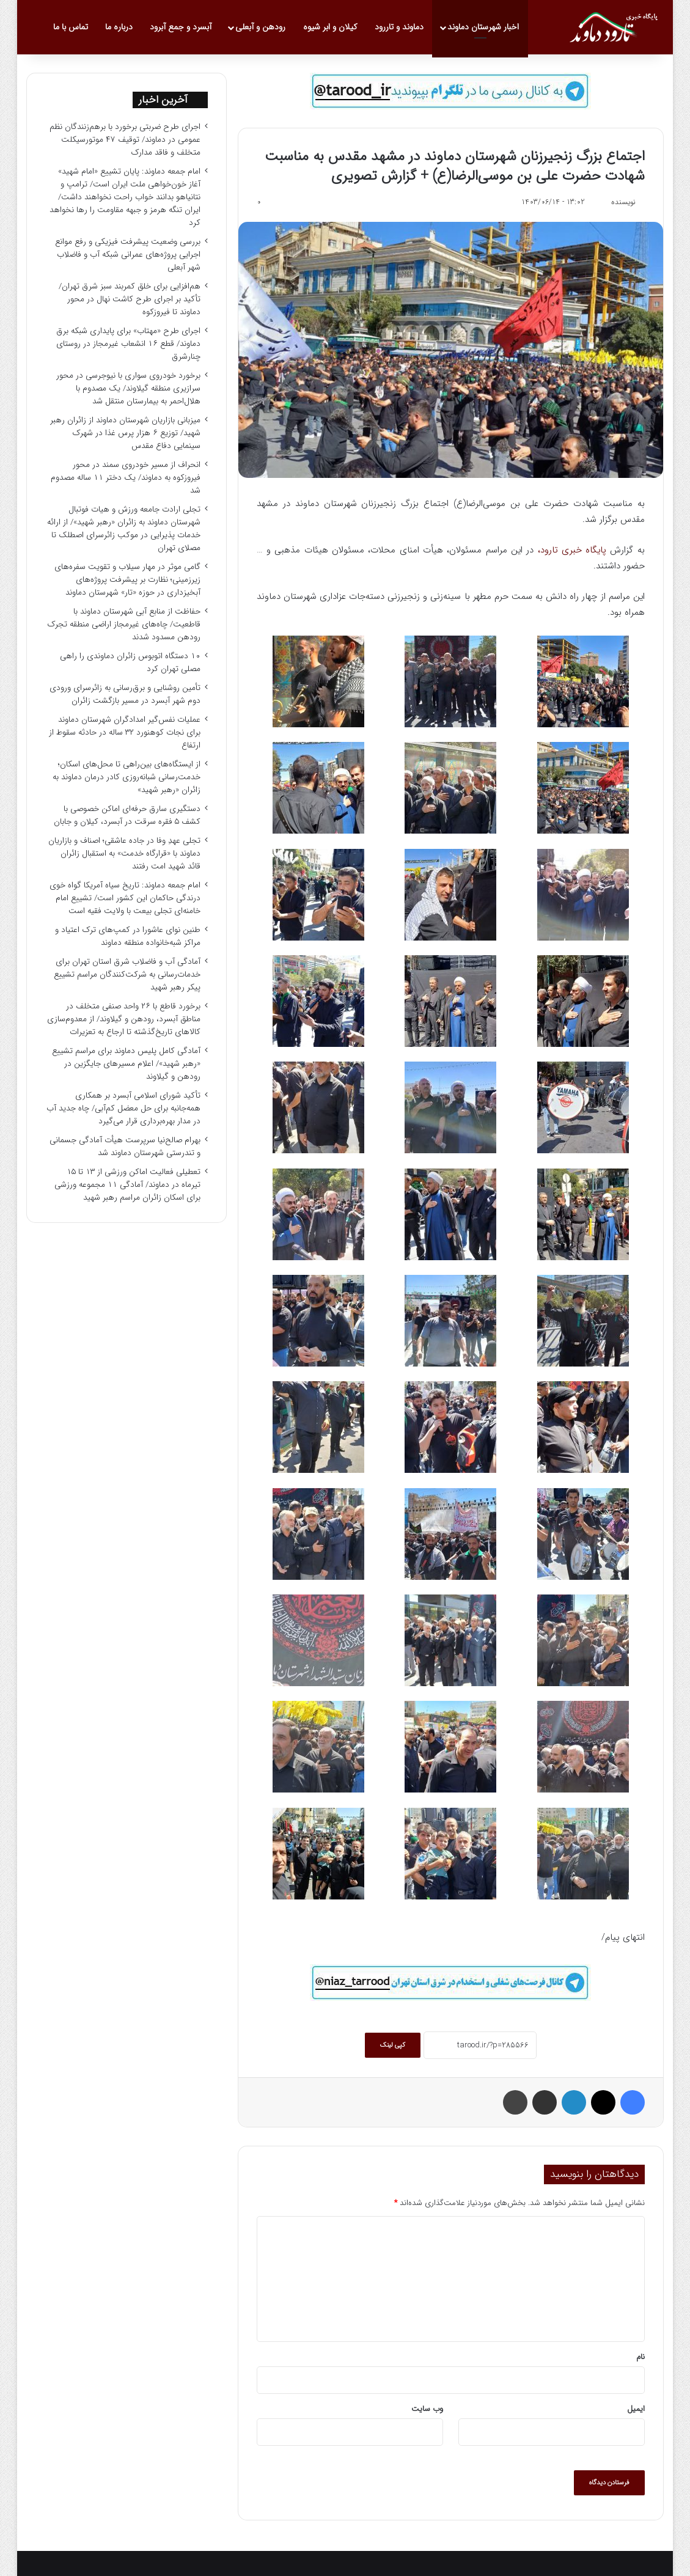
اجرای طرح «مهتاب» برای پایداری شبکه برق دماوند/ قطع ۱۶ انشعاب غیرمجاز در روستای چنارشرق (128, 344)
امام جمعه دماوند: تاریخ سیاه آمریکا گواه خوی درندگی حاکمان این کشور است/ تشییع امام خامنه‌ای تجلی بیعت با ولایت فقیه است (125, 898)
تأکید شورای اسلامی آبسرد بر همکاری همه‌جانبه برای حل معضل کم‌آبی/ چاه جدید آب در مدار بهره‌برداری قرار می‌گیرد (123, 1108)
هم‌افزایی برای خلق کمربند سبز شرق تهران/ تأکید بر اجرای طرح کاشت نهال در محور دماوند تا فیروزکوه (129, 299)
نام (640, 2356)
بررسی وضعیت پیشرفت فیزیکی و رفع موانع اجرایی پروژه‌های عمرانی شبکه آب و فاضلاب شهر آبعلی (127, 254)
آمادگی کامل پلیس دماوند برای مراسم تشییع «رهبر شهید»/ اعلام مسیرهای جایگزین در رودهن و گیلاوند (126, 1063)
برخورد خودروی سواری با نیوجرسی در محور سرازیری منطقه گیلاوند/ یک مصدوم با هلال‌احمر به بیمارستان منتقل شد (128, 388)
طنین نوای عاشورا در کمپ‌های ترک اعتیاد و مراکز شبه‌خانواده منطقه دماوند (127, 936)
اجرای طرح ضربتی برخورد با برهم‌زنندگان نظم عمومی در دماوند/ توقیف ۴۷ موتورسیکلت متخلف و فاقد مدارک (125, 139)
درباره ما (119, 27)
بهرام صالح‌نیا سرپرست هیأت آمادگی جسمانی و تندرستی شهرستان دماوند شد (125, 1146)
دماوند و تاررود (399, 27)
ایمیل (636, 2408)
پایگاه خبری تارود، (572, 550)
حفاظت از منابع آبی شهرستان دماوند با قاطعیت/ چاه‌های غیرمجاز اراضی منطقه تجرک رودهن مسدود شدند (123, 624)
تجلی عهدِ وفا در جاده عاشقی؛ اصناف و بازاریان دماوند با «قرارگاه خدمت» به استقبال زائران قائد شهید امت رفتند (124, 853)
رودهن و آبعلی (260, 27)
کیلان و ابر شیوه (330, 27)
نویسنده (623, 202)
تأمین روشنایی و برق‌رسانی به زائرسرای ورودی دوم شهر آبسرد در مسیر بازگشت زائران (125, 694)
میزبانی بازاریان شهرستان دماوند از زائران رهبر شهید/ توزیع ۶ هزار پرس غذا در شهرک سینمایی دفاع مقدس (125, 433)
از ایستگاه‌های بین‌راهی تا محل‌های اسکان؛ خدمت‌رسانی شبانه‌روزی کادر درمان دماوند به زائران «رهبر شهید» (126, 777)
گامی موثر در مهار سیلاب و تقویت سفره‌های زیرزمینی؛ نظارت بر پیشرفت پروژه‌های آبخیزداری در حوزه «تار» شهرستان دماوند (127, 579)
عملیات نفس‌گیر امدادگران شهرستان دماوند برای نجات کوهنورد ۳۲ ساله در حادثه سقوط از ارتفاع (124, 732)
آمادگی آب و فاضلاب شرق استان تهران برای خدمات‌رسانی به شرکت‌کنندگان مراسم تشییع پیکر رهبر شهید (127, 974)
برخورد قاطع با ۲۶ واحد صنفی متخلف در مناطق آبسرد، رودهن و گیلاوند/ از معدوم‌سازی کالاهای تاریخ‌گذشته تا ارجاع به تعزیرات (123, 1019)
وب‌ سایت (427, 2408)
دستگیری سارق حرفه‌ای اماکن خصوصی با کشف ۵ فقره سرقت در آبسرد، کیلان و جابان (127, 815)
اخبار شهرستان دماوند (483, 27)
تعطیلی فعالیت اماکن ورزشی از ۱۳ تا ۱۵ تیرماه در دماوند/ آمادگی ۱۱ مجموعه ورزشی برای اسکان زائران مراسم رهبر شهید (127, 1184)
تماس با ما (70, 27)
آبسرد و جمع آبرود (180, 27)
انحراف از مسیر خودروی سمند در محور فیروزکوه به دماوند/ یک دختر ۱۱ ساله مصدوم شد (125, 477)
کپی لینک (392, 2045)
